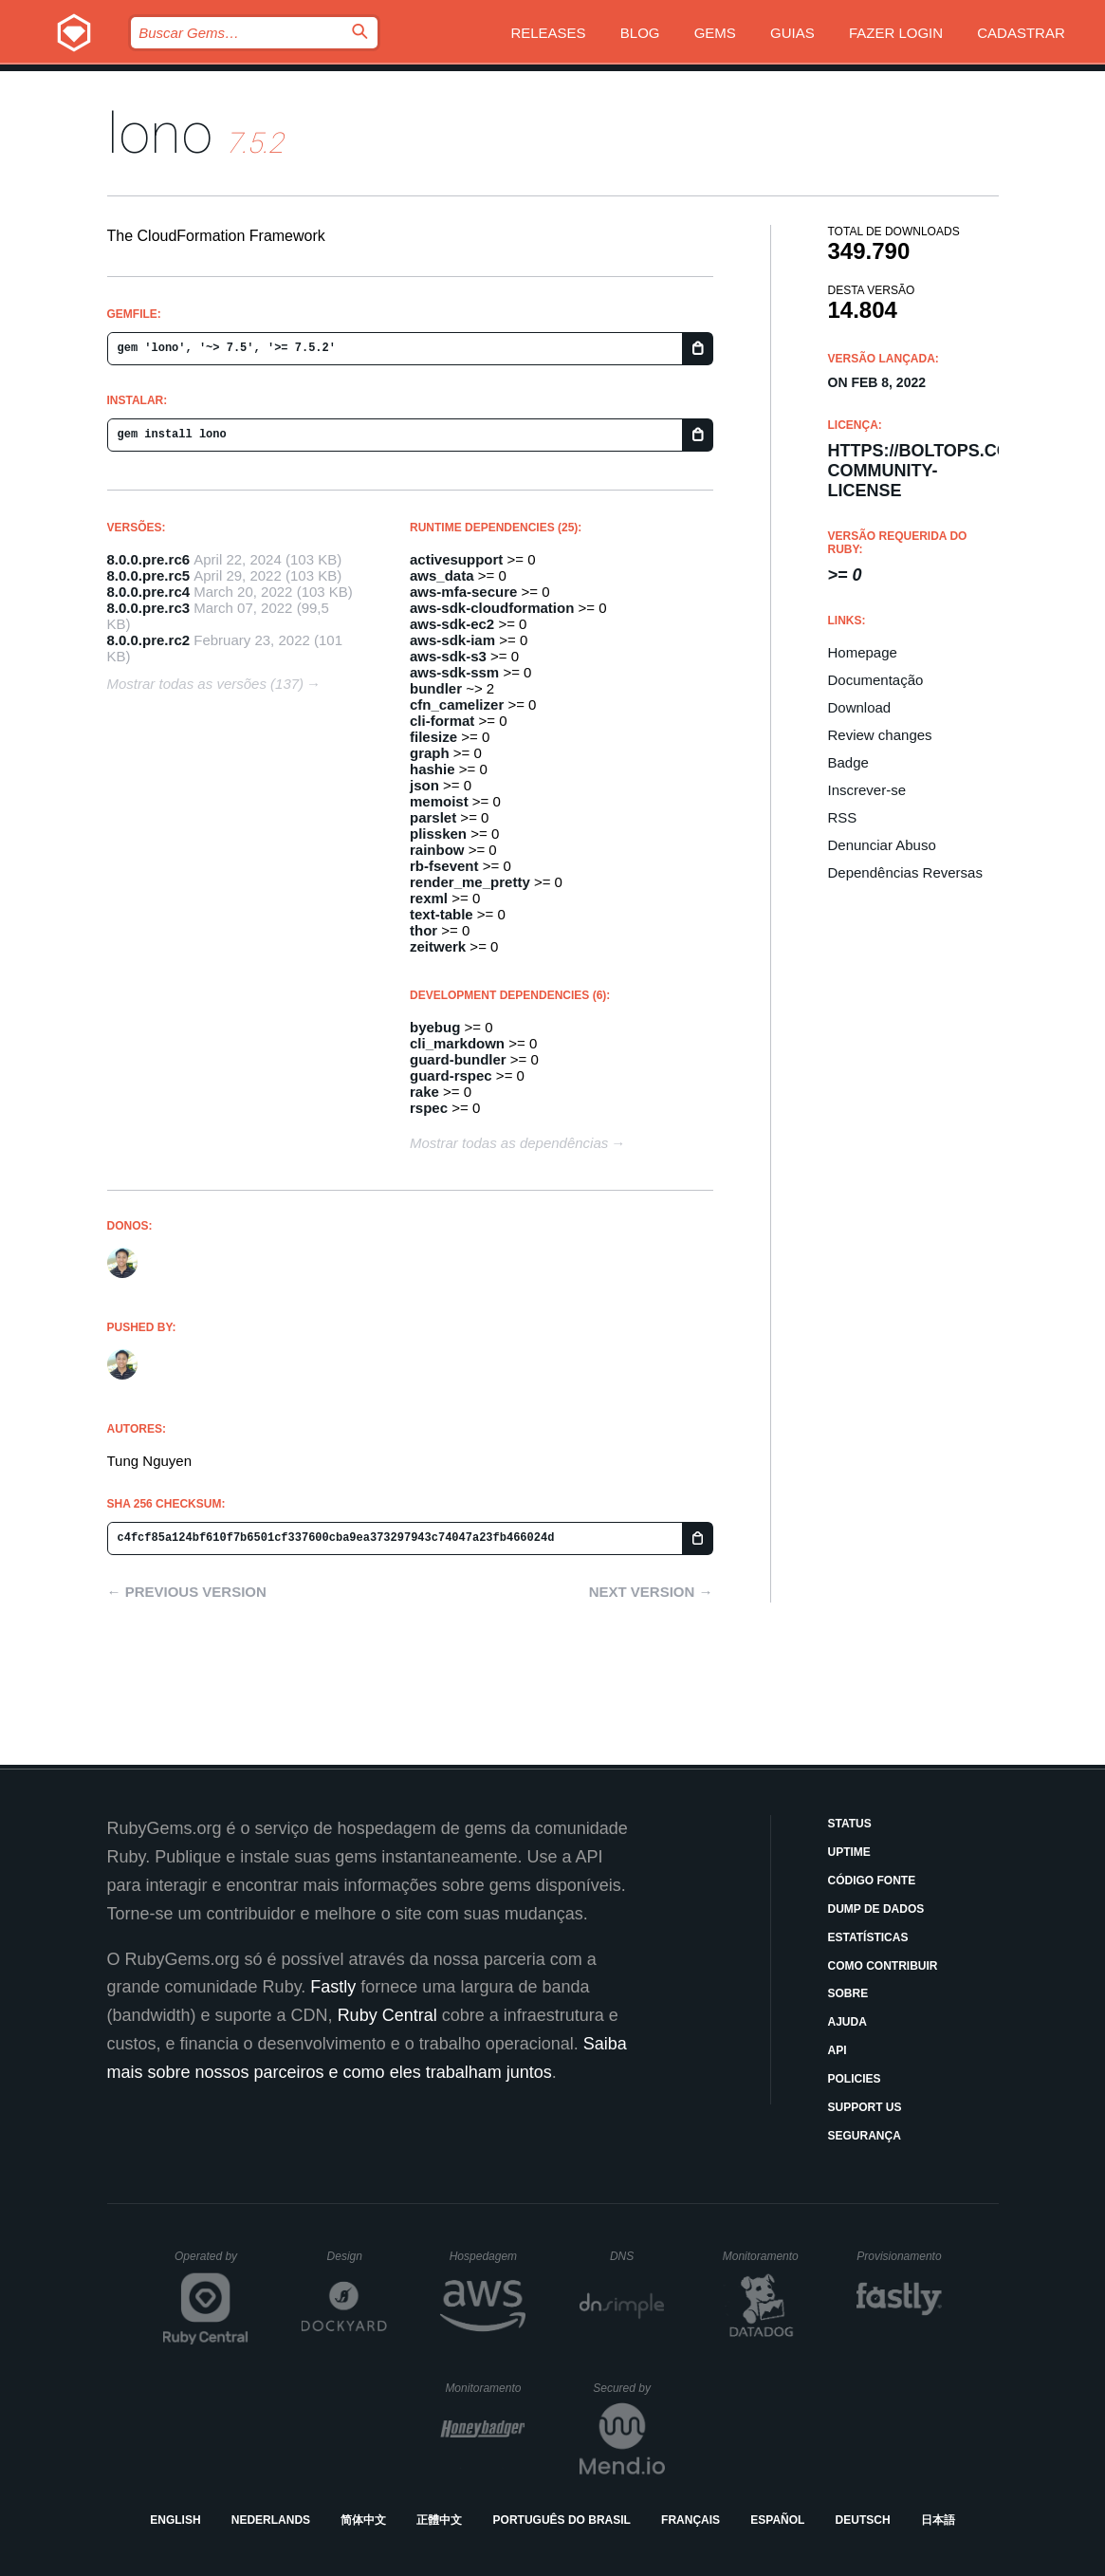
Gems (715, 33)
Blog (640, 33)
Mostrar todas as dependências (509, 1143)
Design (357, 2256)
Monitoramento (763, 2256)
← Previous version (187, 1592)
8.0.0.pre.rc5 (149, 575)
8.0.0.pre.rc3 (149, 608)
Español (777, 2520)
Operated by (212, 2263)
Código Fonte (872, 1880)
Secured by (628, 2388)
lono (159, 133)
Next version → (651, 1592)
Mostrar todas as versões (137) (205, 684)
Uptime (849, 1852)
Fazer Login (896, 33)
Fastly (333, 1986)
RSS (842, 817)
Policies (854, 2078)
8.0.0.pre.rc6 (149, 559)
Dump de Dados (876, 1909)
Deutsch (863, 2520)
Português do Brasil (562, 2520)
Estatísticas (868, 1937)
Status (850, 1823)
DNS (637, 2256)
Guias (792, 33)
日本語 (938, 2520)
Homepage (862, 652)
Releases (547, 33)
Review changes (880, 735)
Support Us (865, 2107)
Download (860, 707)
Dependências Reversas (905, 872)
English (175, 2520)
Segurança (864, 2135)
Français (690, 2520)
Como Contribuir (883, 1966)
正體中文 (439, 2520)
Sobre (848, 1993)
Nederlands (270, 2520)
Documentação (876, 680)
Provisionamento (899, 2256)
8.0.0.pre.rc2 (149, 640)
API (837, 2050)
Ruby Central (387, 2015)
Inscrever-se (867, 790)
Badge (848, 762)
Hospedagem (488, 2256)
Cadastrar (1021, 33)
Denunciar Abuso (882, 845)
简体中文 (363, 2520)
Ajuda (847, 2022)
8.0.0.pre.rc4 (149, 592)
